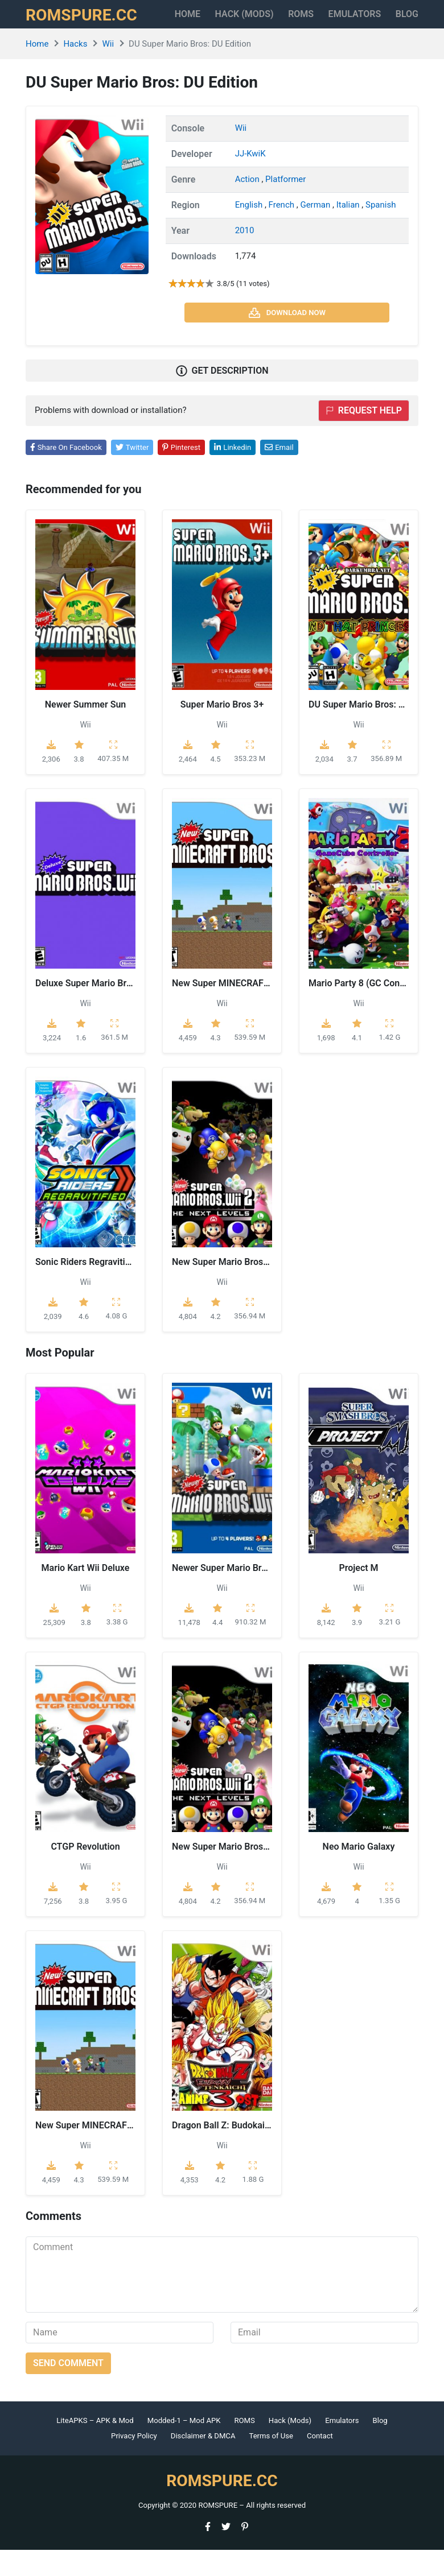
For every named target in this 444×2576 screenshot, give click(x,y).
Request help (364, 436)
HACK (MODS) (248, 27)
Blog (380, 2446)
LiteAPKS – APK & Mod (94, 2446)
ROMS (304, 20)
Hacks (75, 70)
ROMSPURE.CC (89, 27)
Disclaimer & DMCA (203, 2462)
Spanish (380, 231)
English (250, 231)
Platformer (285, 205)
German (316, 231)
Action (248, 205)
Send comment (68, 2389)
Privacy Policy (134, 2462)
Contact (320, 2462)
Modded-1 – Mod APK (184, 2446)
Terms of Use (271, 2462)
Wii (108, 70)
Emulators (370, 20)
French (283, 231)
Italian (349, 231)
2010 (244, 256)
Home (192, 20)
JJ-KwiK (250, 180)
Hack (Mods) (290, 2446)
